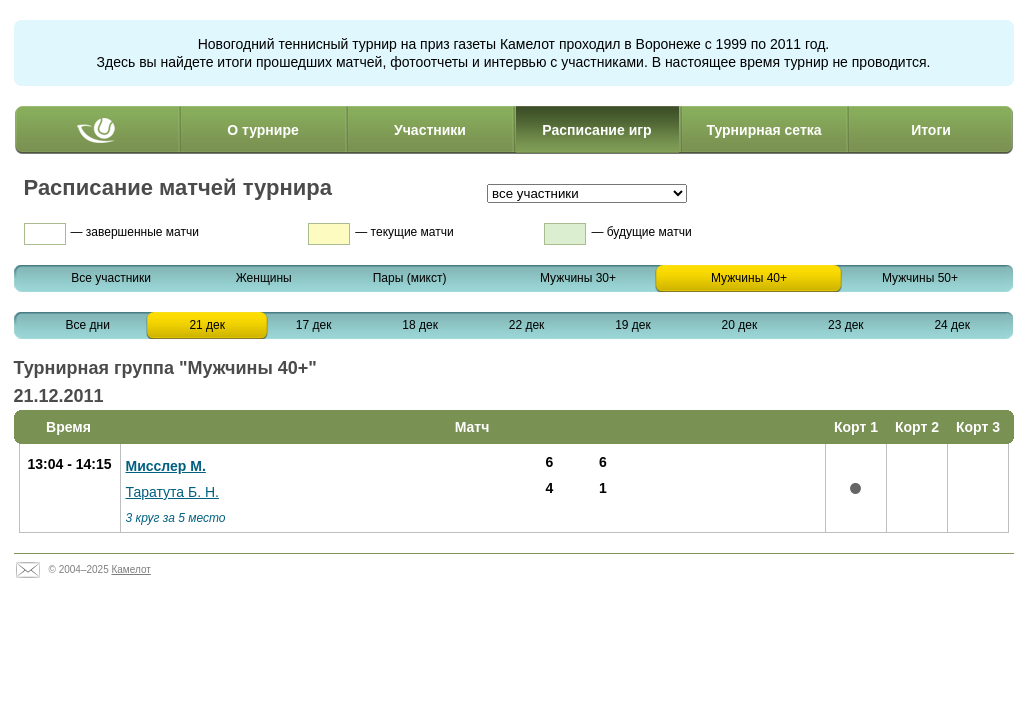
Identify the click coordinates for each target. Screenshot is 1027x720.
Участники (430, 130)
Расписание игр (596, 130)
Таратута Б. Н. (172, 492)
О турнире (263, 130)
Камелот (130, 569)
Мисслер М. (166, 466)
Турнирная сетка (763, 130)
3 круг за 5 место (176, 518)
